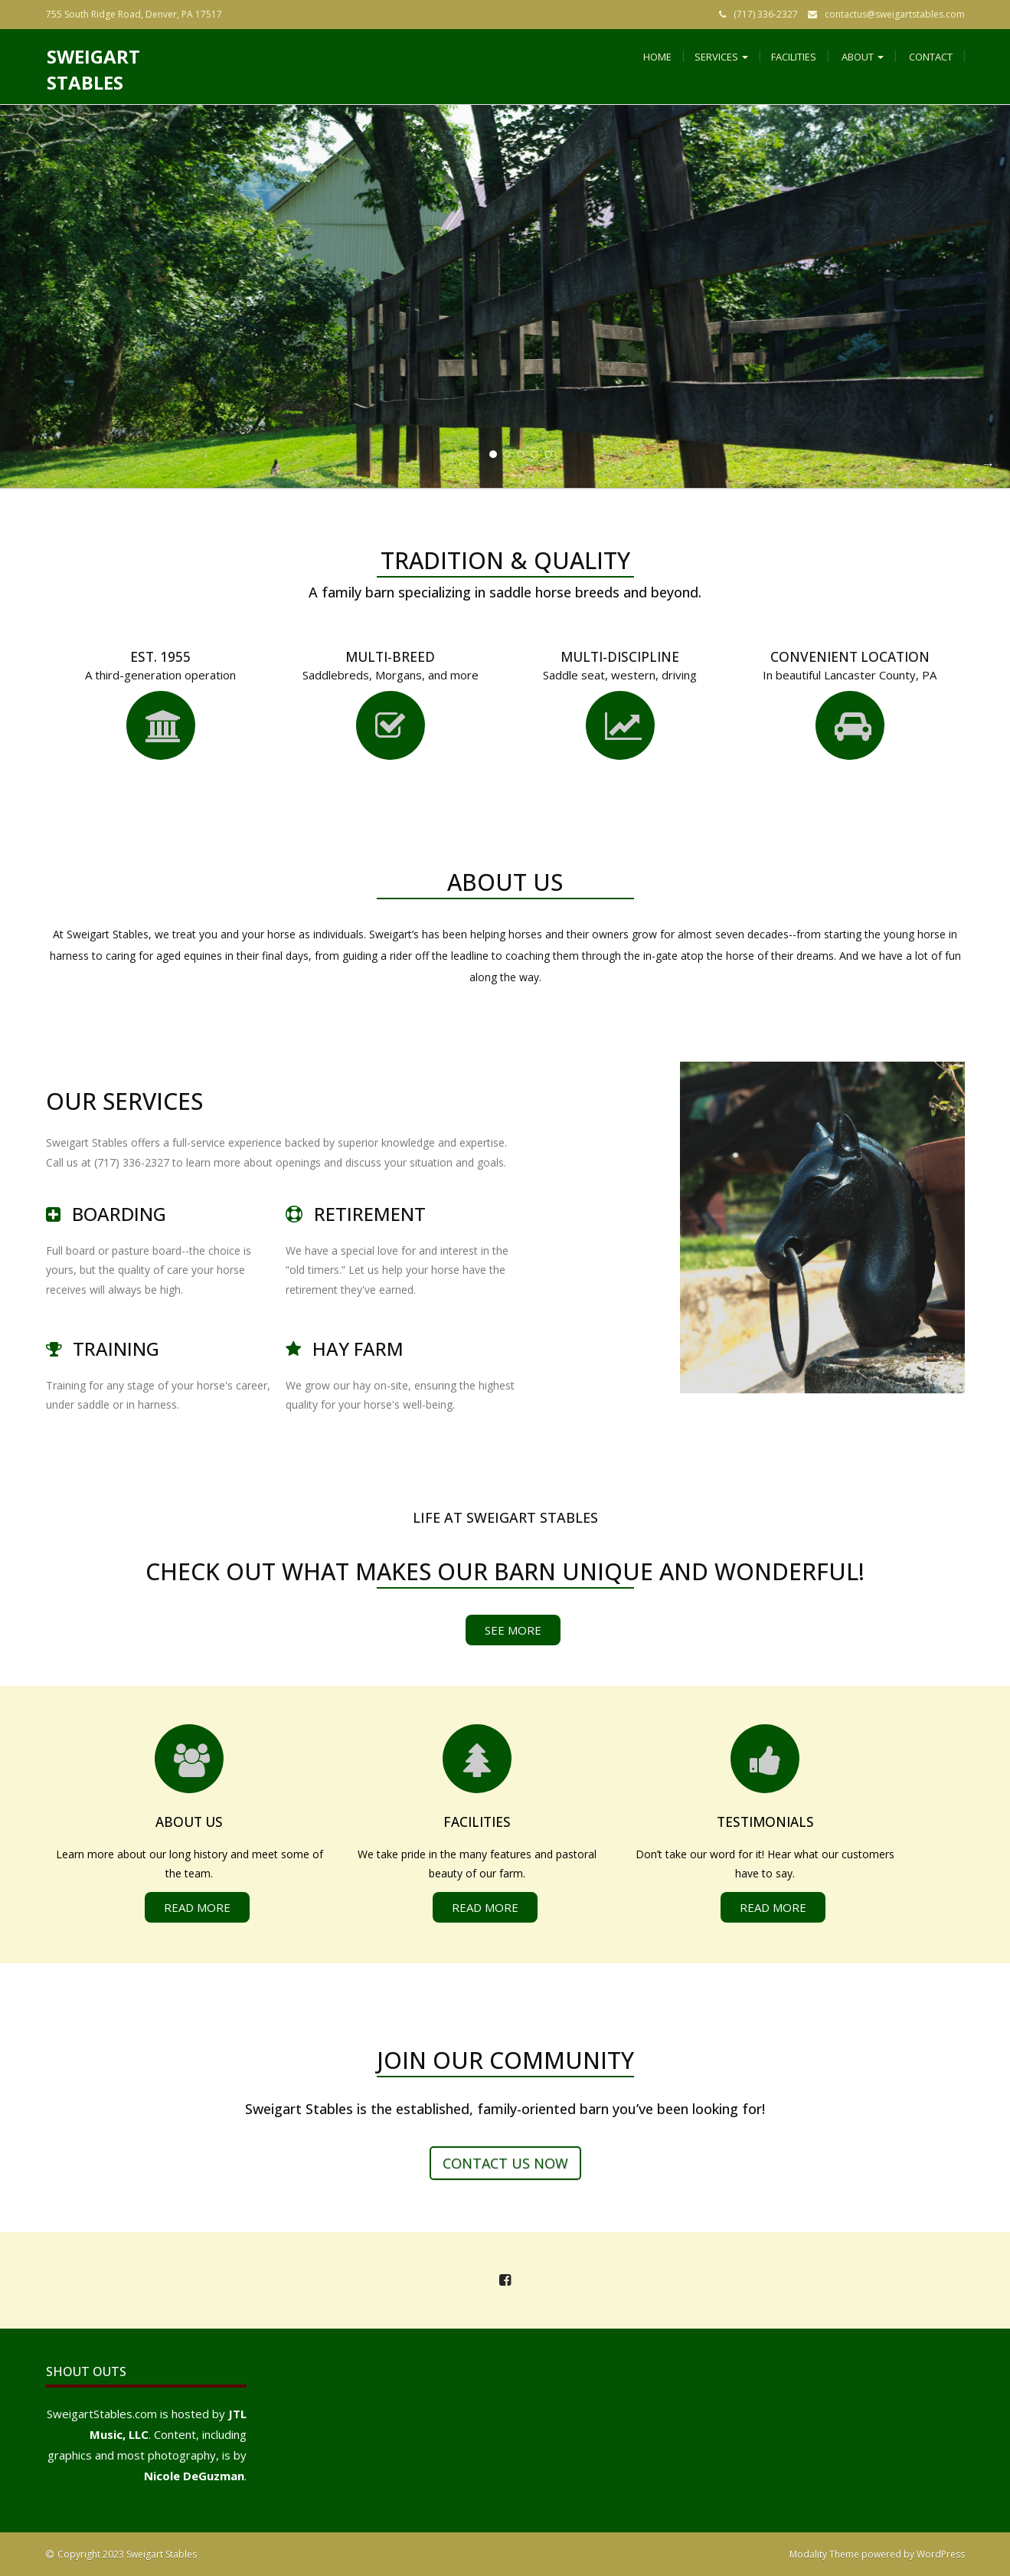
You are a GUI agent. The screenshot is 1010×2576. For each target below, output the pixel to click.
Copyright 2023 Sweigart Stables (127, 2554)
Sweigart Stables (93, 69)
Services (721, 57)
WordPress (941, 2554)
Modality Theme (824, 2554)
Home (657, 57)
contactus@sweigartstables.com (895, 14)
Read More (197, 1907)
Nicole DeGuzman (194, 2475)
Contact (930, 57)
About (861, 57)
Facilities (793, 57)
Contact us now (505, 2163)
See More (513, 1630)
